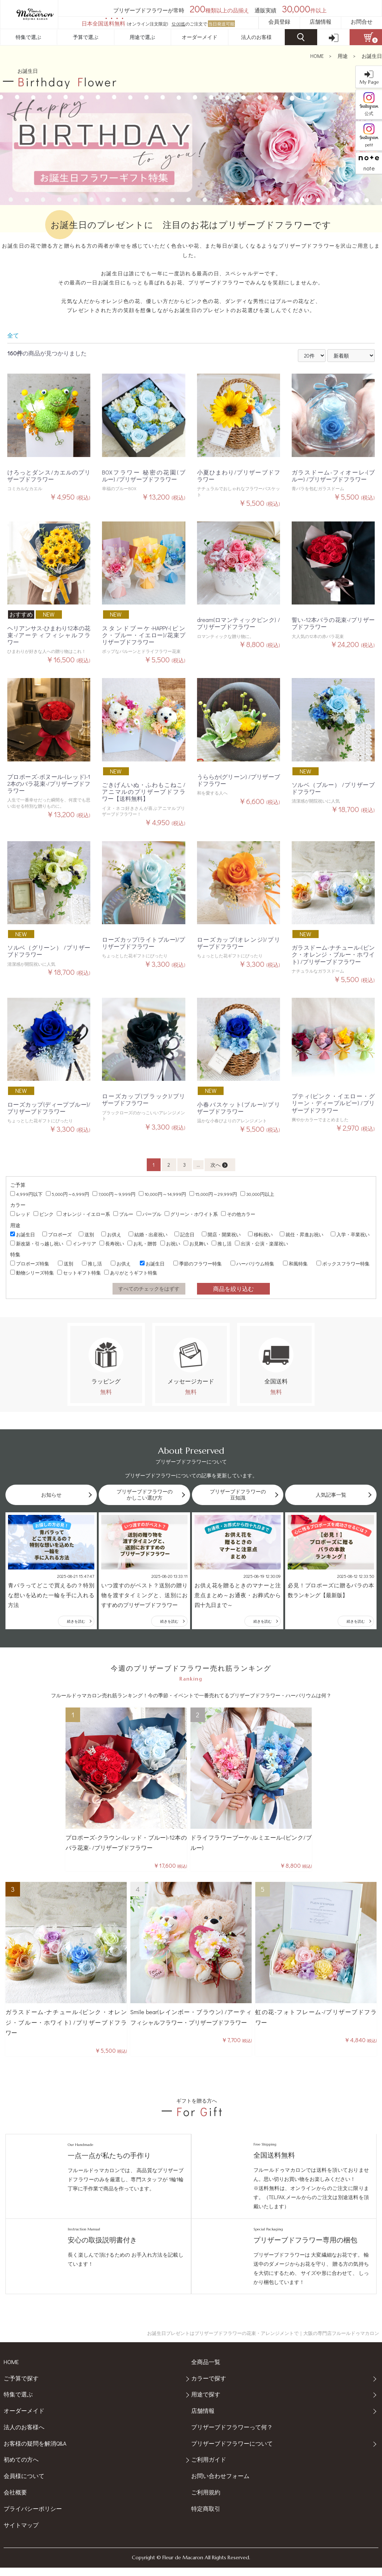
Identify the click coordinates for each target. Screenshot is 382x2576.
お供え (111, 1234)
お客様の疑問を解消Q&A (35, 2451)
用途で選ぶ (142, 37)
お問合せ (362, 21)
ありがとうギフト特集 (130, 1272)
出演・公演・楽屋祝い (261, 1243)
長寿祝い (111, 1243)
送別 (86, 1234)
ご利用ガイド (208, 2468)
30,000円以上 (257, 1194)
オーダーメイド (199, 37)
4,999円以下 (26, 1194)
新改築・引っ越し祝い (36, 1243)
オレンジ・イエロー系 (83, 1214)
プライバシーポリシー (33, 2517)
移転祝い (260, 1234)
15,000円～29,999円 (213, 1194)
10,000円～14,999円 (162, 1194)
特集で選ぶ (28, 37)
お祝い (170, 1243)
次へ (219, 1164)
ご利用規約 (205, 2500)
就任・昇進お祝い (301, 1234)
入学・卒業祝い (350, 1234)
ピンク (44, 1214)
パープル (149, 1214)
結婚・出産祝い (148, 1234)
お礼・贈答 (142, 1243)
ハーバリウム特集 (252, 1263)
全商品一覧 (205, 2370)
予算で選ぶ (85, 37)
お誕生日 (372, 55)
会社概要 (15, 2500)
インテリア (81, 1243)
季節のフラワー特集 (197, 1263)
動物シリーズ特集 (32, 1272)
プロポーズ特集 (29, 1263)
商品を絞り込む (233, 1288)
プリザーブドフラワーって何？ (232, 2435)
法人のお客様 (256, 37)
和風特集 (295, 1263)
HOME (317, 55)
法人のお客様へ (24, 2435)
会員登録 (279, 21)
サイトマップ (21, 2533)
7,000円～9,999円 (113, 1194)
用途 (343, 55)
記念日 (184, 1234)
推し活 (222, 1243)
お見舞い (196, 1243)
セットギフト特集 (79, 1272)
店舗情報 (320, 21)
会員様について (24, 2484)
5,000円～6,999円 (67, 1194)
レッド (20, 1214)
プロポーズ (57, 1234)
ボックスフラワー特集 (343, 1263)
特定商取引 (205, 2517)
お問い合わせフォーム (220, 2484)
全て (13, 335)
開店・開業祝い (221, 1234)
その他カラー (238, 1214)
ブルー (123, 1214)
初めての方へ (21, 2468)
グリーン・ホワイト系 (191, 1214)
